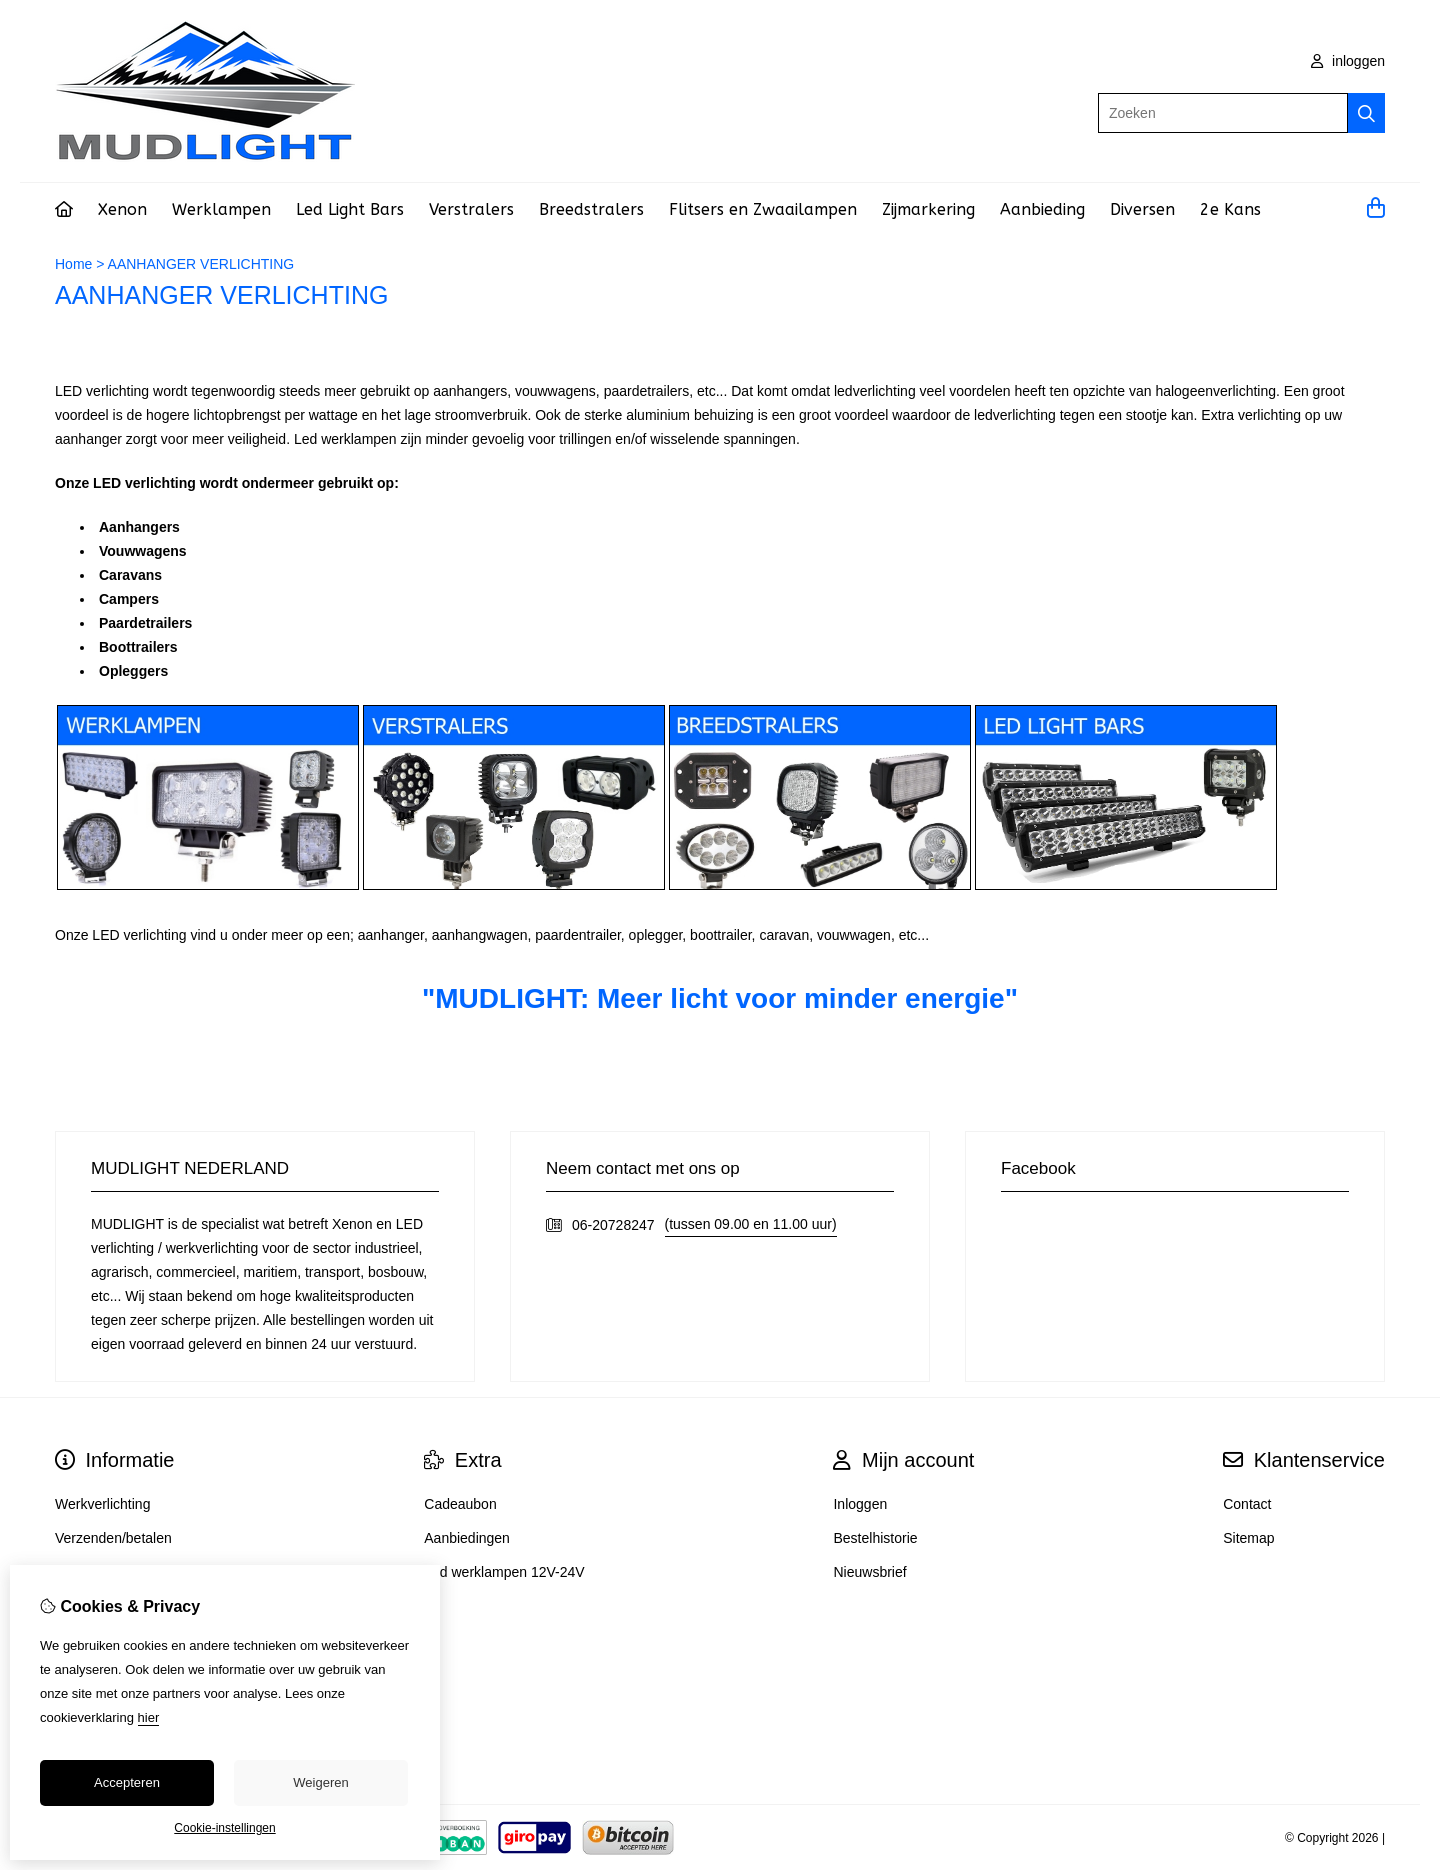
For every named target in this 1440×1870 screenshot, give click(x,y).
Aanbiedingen (467, 1538)
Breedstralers (591, 209)
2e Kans (1230, 209)
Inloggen (860, 1504)
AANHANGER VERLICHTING (201, 264)
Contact (1247, 1504)
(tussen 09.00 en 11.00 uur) (751, 1224)
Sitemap (1248, 1538)
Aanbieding (1042, 209)
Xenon (122, 209)
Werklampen (221, 209)
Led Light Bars (350, 209)
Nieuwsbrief (869, 1572)
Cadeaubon (460, 1504)
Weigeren (320, 1782)
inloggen (1348, 61)
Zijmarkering (928, 209)
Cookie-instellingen (224, 1828)
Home (73, 264)
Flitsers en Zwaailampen (763, 209)
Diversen (1142, 209)
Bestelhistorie (875, 1538)
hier (149, 1717)
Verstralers (471, 209)
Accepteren (127, 1782)
